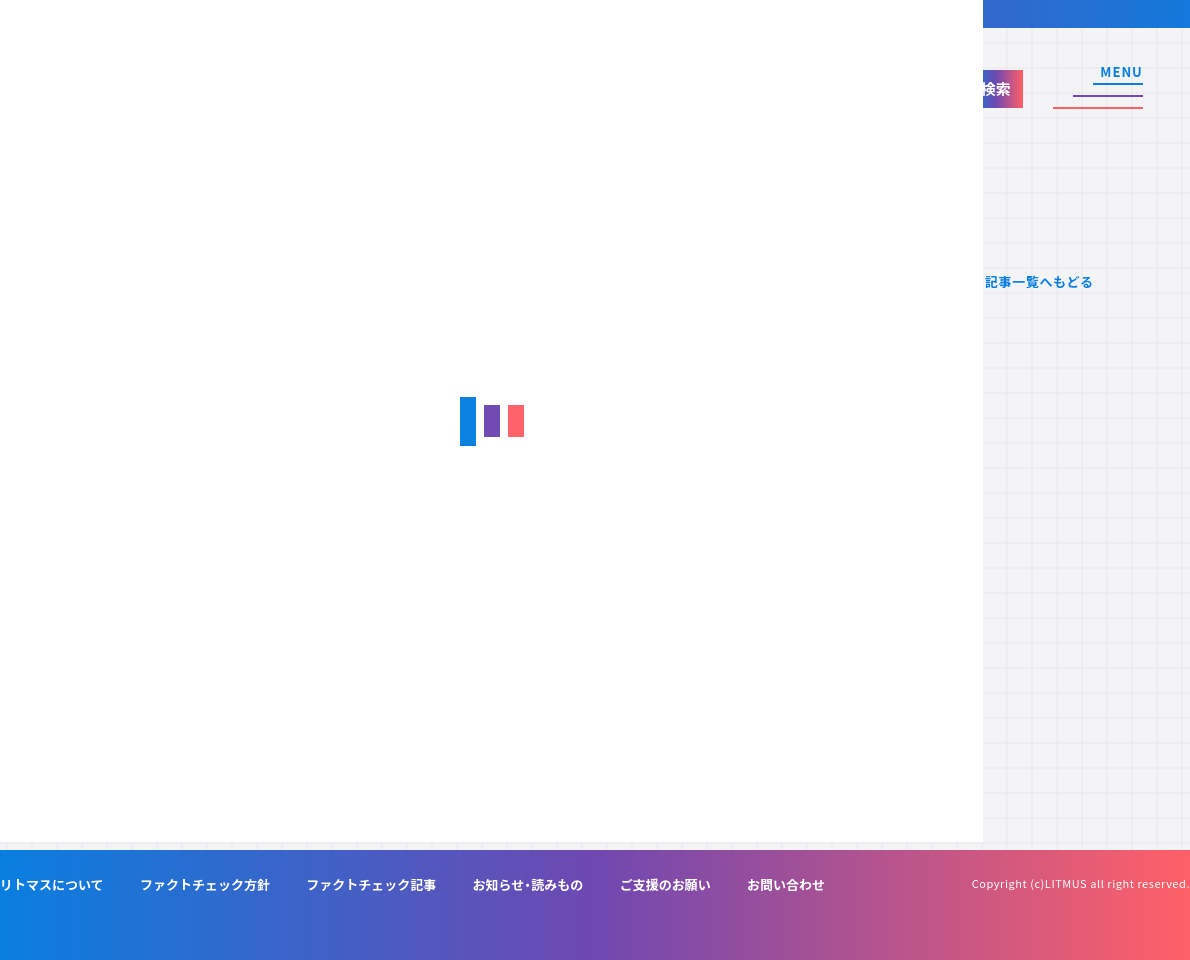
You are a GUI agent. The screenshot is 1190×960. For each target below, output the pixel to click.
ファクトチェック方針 (205, 884)
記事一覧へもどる (1039, 281)
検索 (996, 88)
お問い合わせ (786, 884)
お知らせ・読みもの (528, 884)
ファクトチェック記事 (371, 884)
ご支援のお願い (665, 884)
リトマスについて (52, 884)
